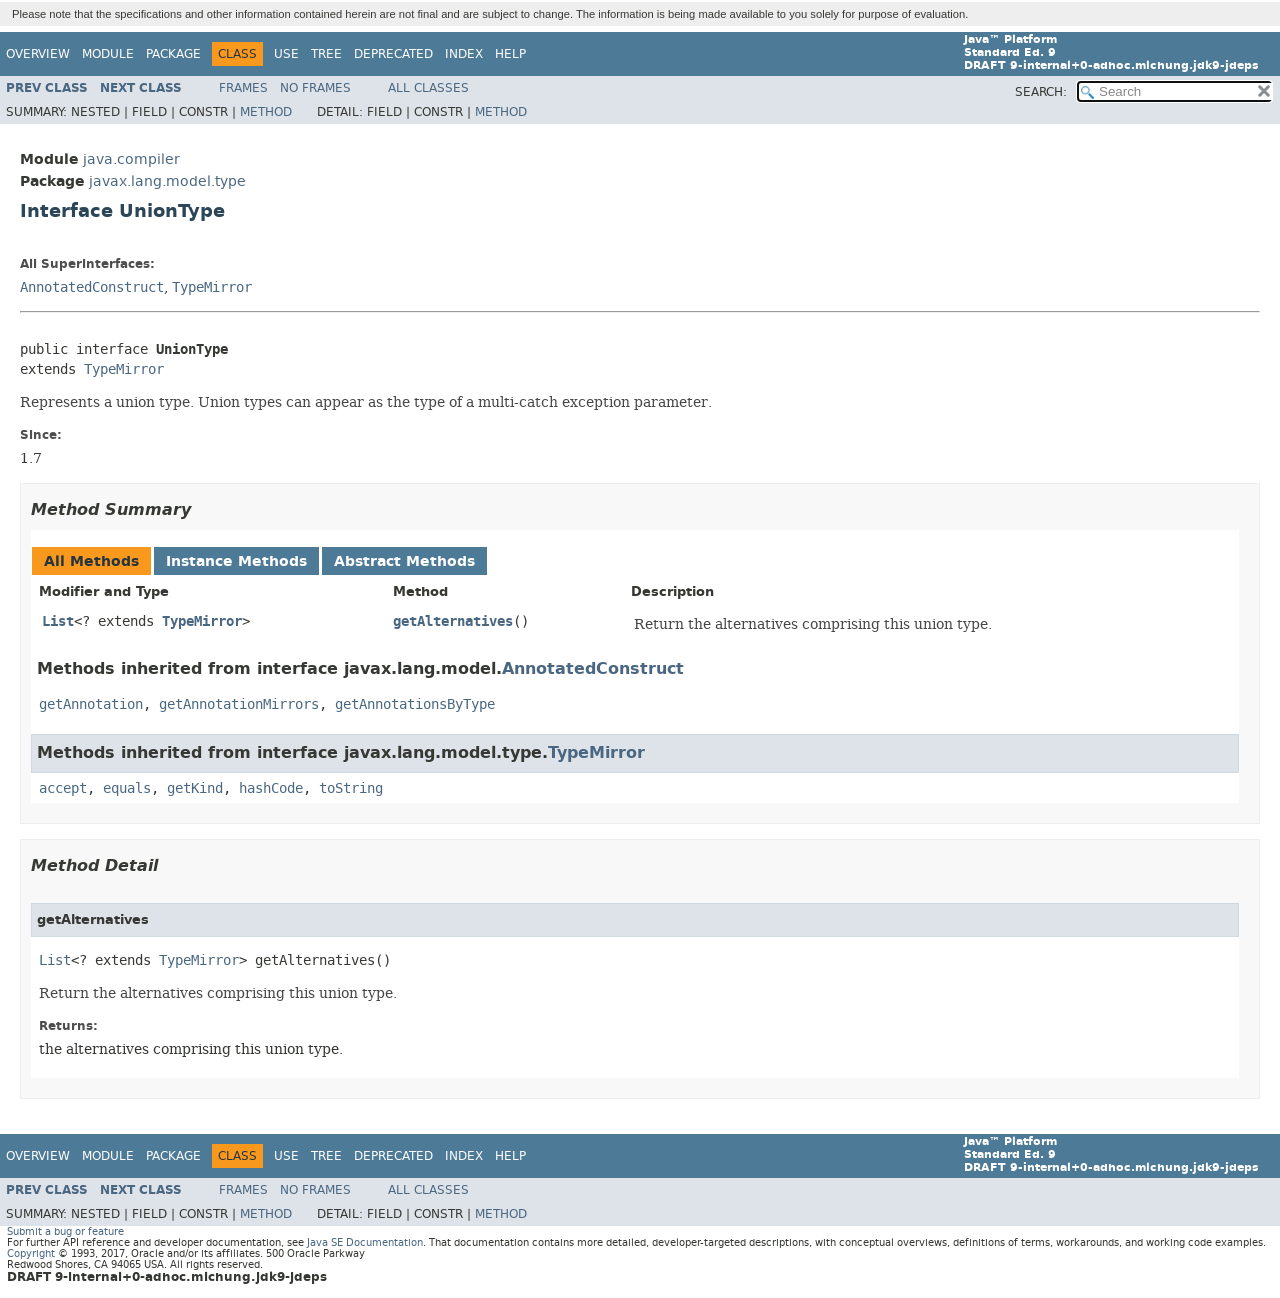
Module (108, 54)
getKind (195, 788)
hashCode (271, 788)
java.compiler (131, 159)
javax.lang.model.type (167, 181)
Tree (326, 54)
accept (63, 788)
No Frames (315, 88)
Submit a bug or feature (65, 1231)
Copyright (31, 1253)
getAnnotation (91, 704)
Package (173, 54)
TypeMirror (212, 287)
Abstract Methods (404, 561)
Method (266, 112)
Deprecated (393, 54)
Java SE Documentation (365, 1242)
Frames (243, 88)
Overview (38, 54)
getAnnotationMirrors (239, 704)
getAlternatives (453, 621)
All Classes (428, 88)
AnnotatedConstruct (92, 287)
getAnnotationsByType (415, 704)
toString (351, 788)
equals (127, 788)
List (58, 621)
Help (510, 54)
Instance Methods (236, 561)
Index (464, 54)
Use (286, 54)
